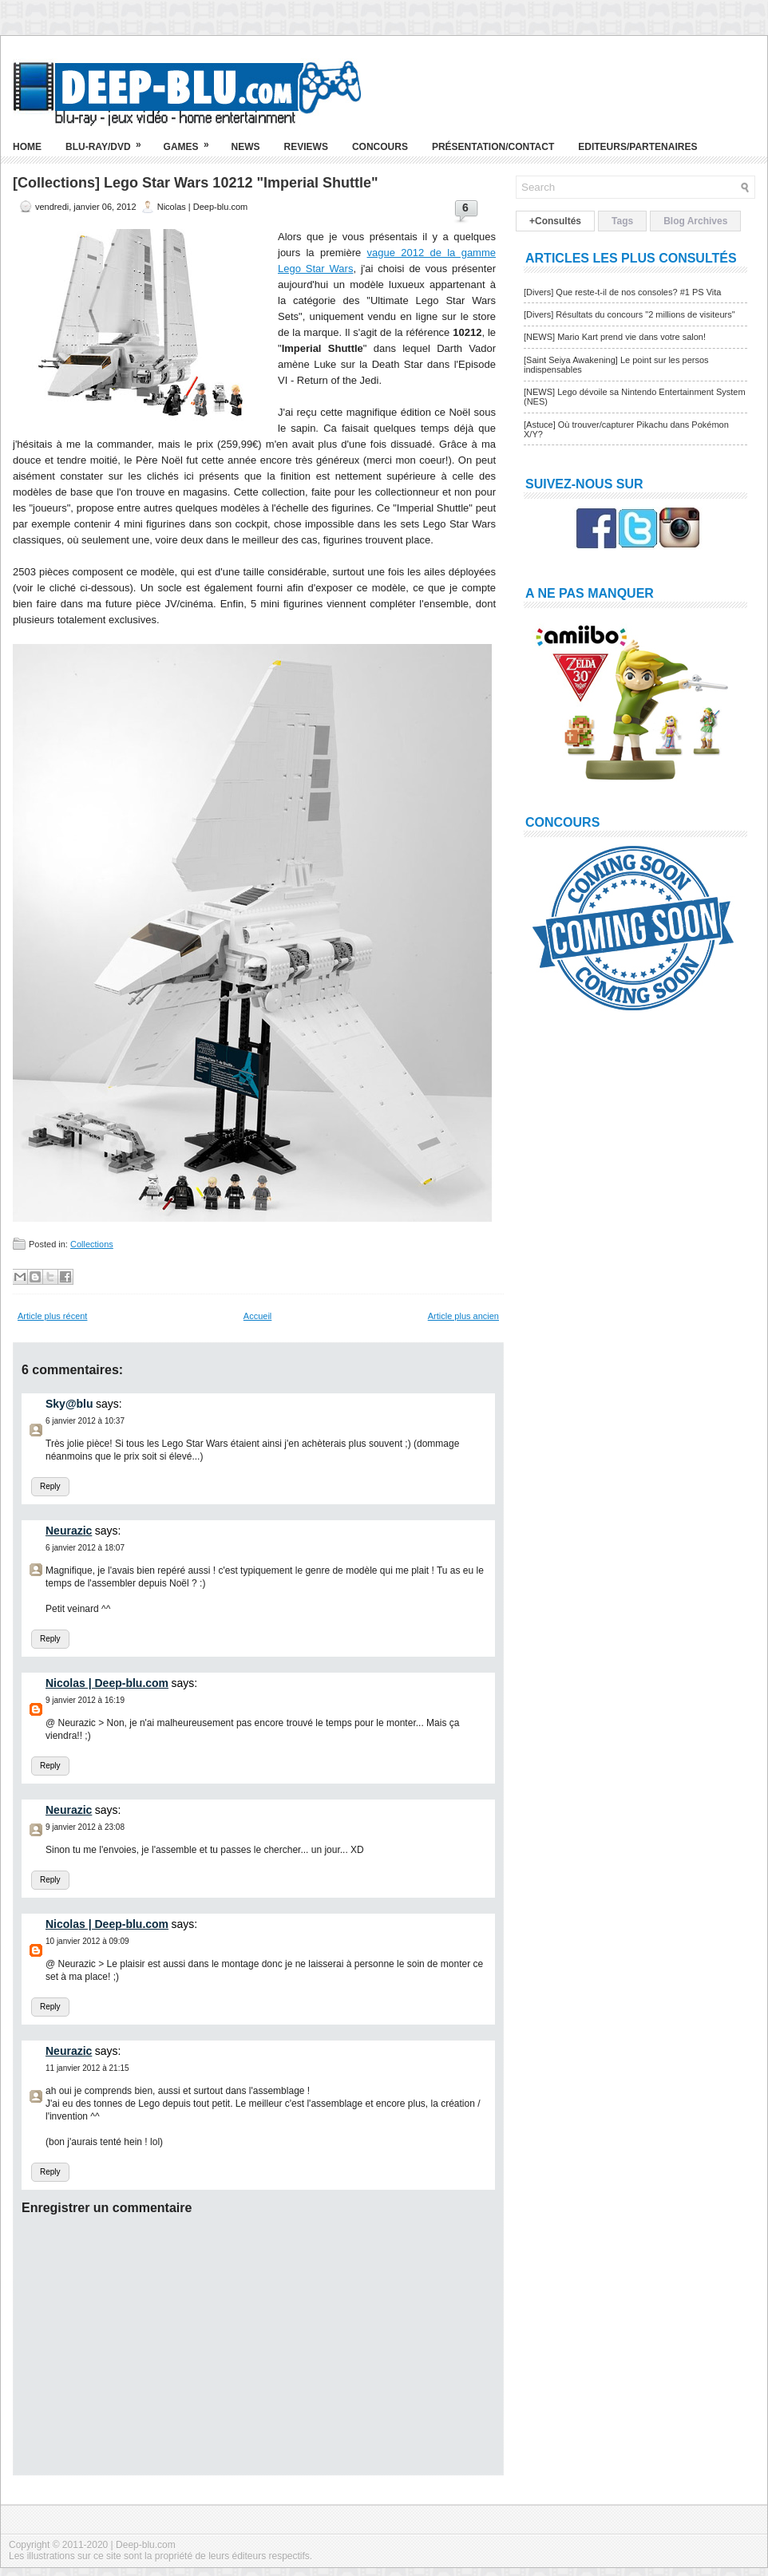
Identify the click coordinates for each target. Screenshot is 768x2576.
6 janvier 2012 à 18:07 (85, 1547)
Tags (622, 221)
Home (27, 146)
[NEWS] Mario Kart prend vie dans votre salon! (615, 337)
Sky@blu (69, 1403)
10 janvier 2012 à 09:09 (87, 1941)
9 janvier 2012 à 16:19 (85, 1700)
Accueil (257, 1316)
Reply (50, 1486)
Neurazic (69, 1530)
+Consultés (555, 221)
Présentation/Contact (493, 146)
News (246, 146)
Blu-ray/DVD (108, 140)
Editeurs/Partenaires (637, 146)
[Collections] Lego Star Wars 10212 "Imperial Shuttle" (195, 183)
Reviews (306, 146)
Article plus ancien (463, 1316)
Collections (91, 1244)
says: (109, 1403)
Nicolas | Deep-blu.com (107, 1683)
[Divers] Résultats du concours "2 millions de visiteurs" (629, 314)
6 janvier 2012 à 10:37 (85, 1420)
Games (192, 140)
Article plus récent (52, 1316)
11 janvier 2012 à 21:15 (87, 2068)
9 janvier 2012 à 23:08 (85, 1827)
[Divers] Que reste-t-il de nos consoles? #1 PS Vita (622, 292)
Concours (380, 146)
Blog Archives (695, 221)
